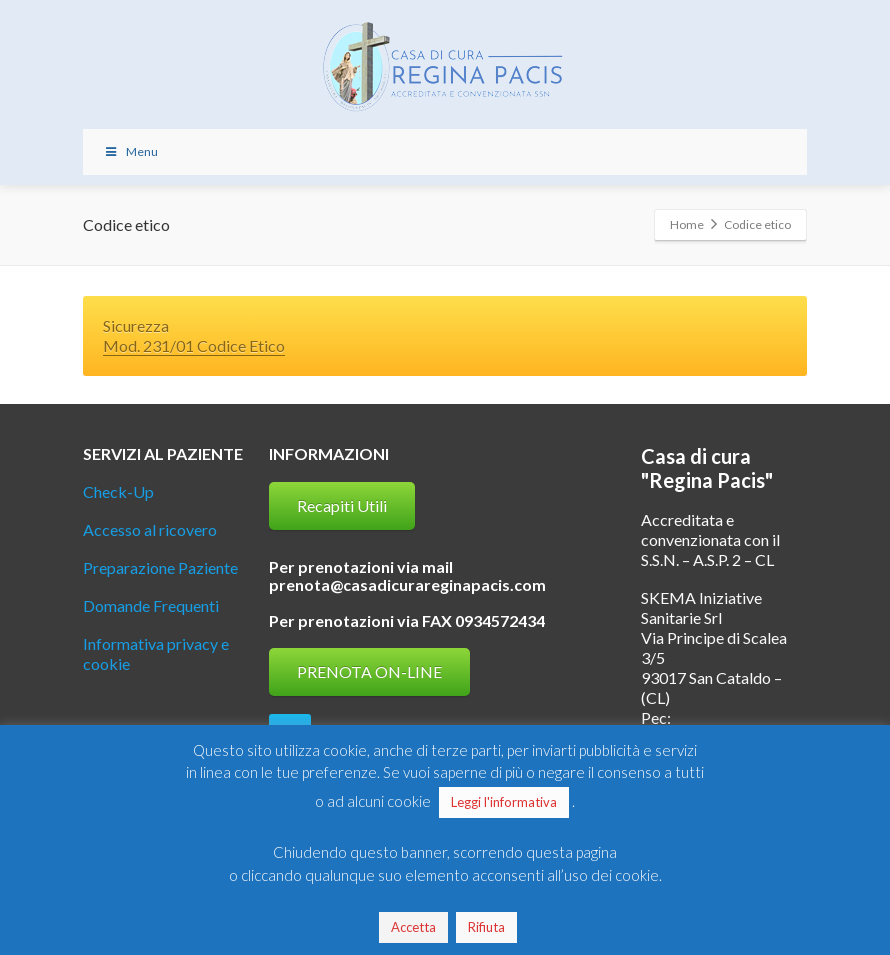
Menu (130, 151)
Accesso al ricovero (150, 529)
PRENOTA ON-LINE (369, 671)
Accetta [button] (413, 927)
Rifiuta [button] (486, 927)
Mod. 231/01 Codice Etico (194, 345)
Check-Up (118, 491)
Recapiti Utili (342, 505)
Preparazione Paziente (160, 567)
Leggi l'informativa (504, 802)
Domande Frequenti (151, 605)
